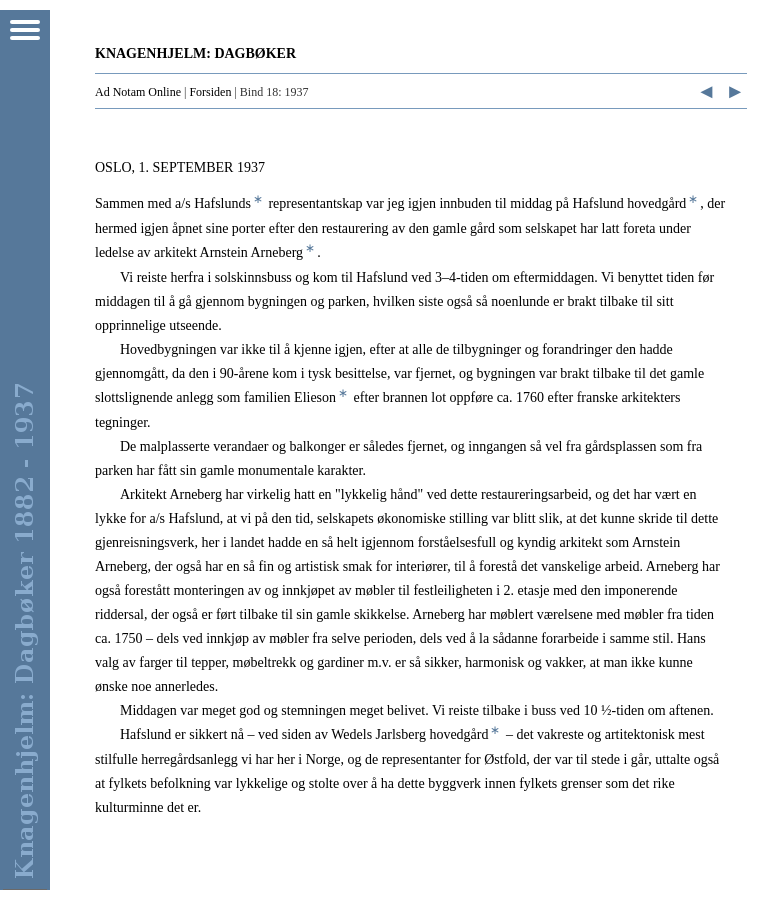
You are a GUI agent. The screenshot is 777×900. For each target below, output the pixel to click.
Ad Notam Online (138, 92)
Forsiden (210, 92)
